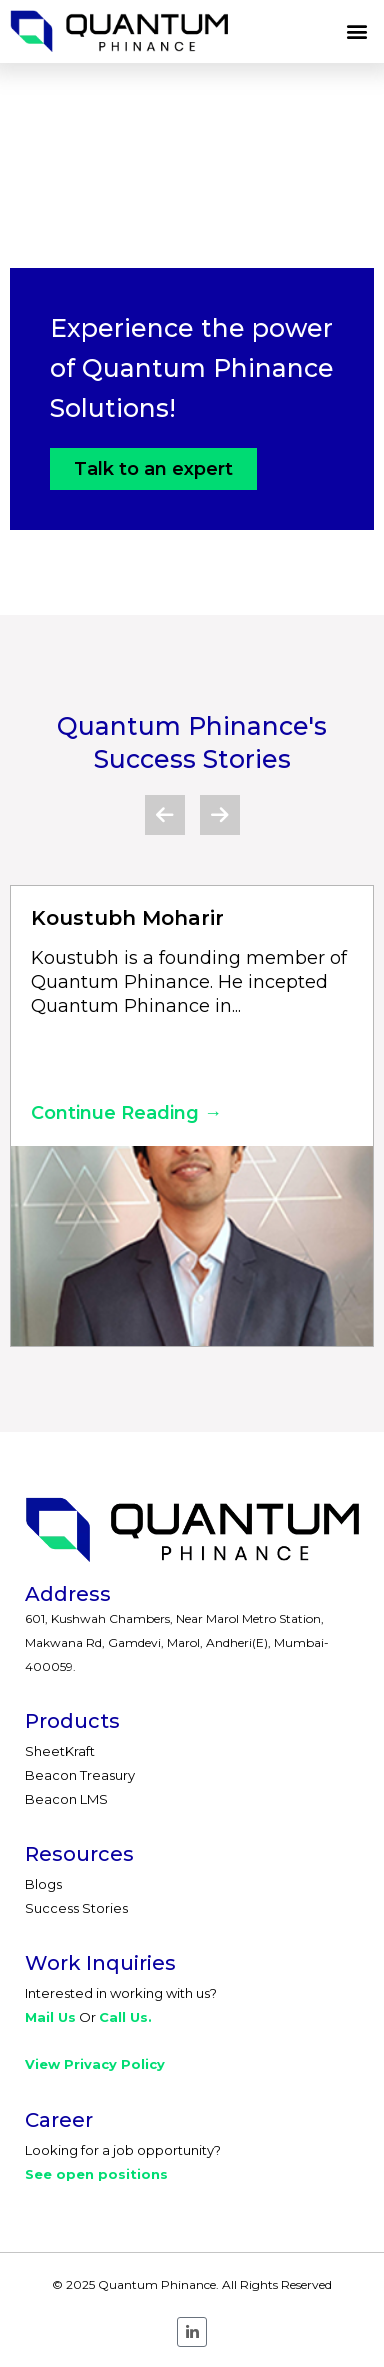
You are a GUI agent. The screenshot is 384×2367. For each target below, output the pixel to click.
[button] (357, 31)
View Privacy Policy (95, 2064)
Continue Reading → (126, 1113)
